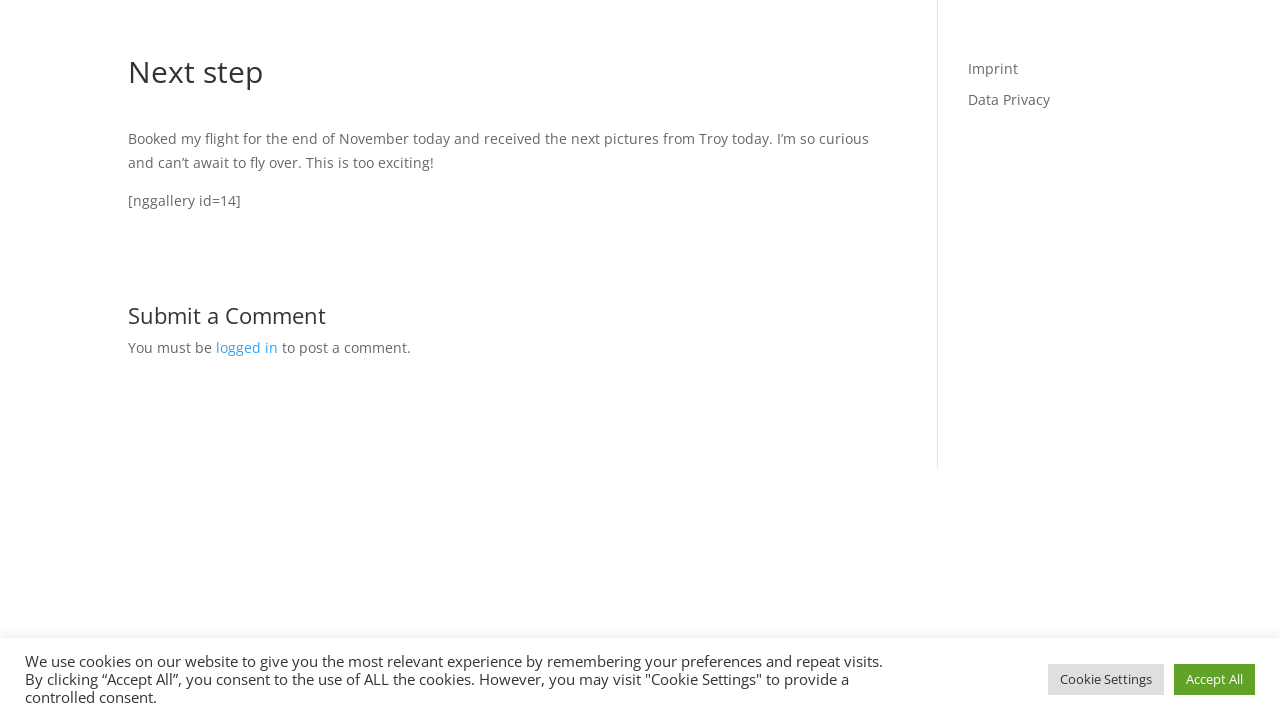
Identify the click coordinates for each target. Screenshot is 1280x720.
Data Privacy (1009, 99)
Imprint (993, 68)
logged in (247, 347)
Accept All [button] (1214, 679)
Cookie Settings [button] (1106, 679)
